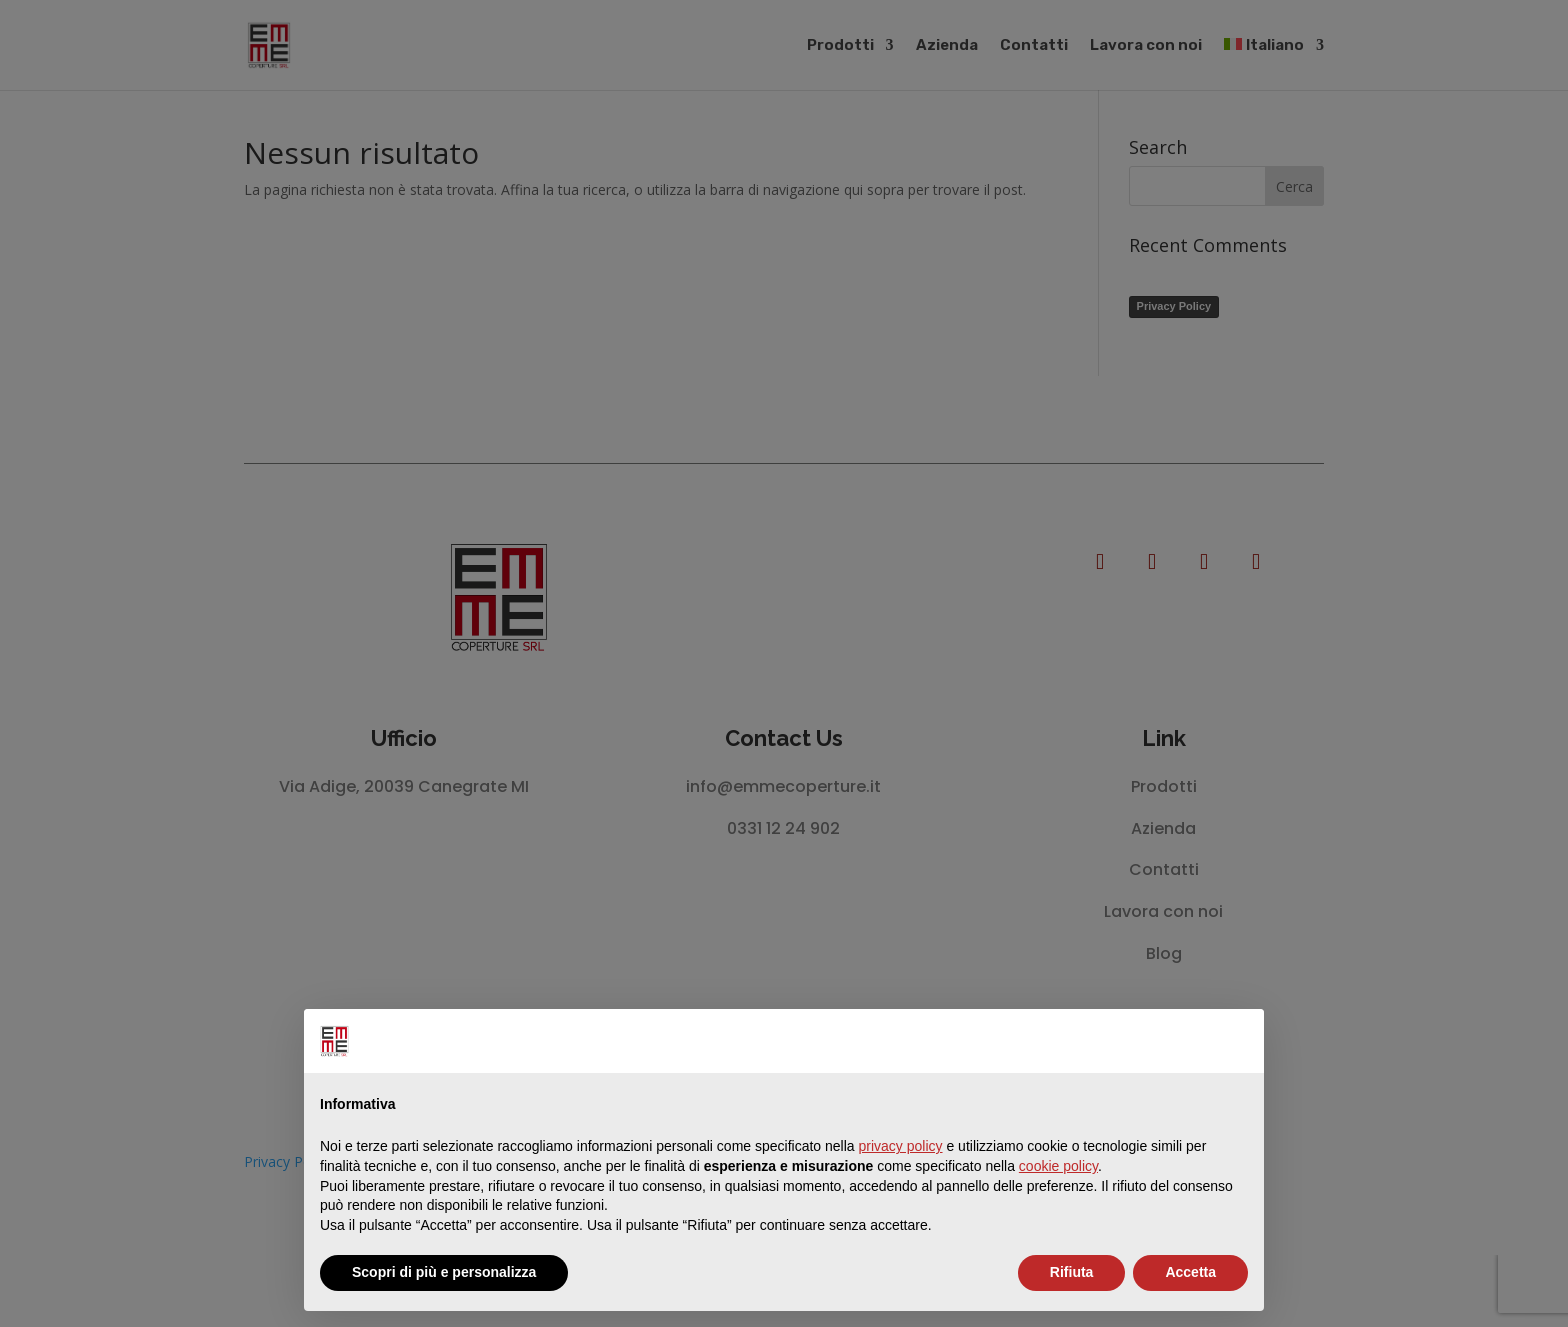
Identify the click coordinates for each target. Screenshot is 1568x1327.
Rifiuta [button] (1072, 1272)
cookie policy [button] (1058, 1166)
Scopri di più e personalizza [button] (444, 1272)
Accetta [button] (1190, 1272)
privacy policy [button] (901, 1146)
